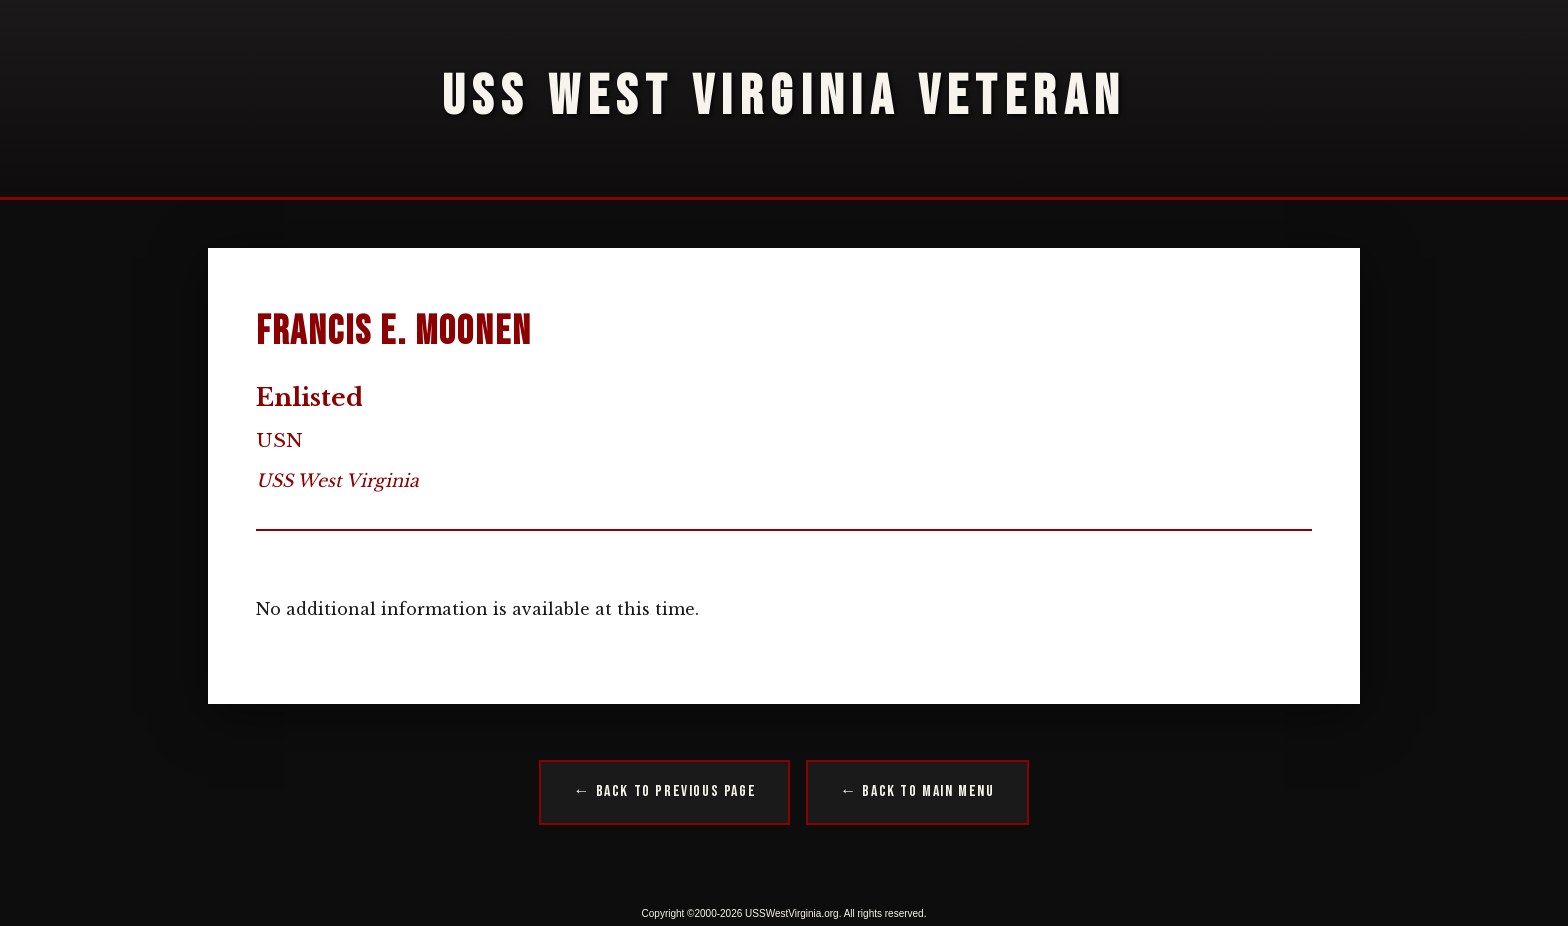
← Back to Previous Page (664, 791)
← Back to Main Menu (917, 791)
